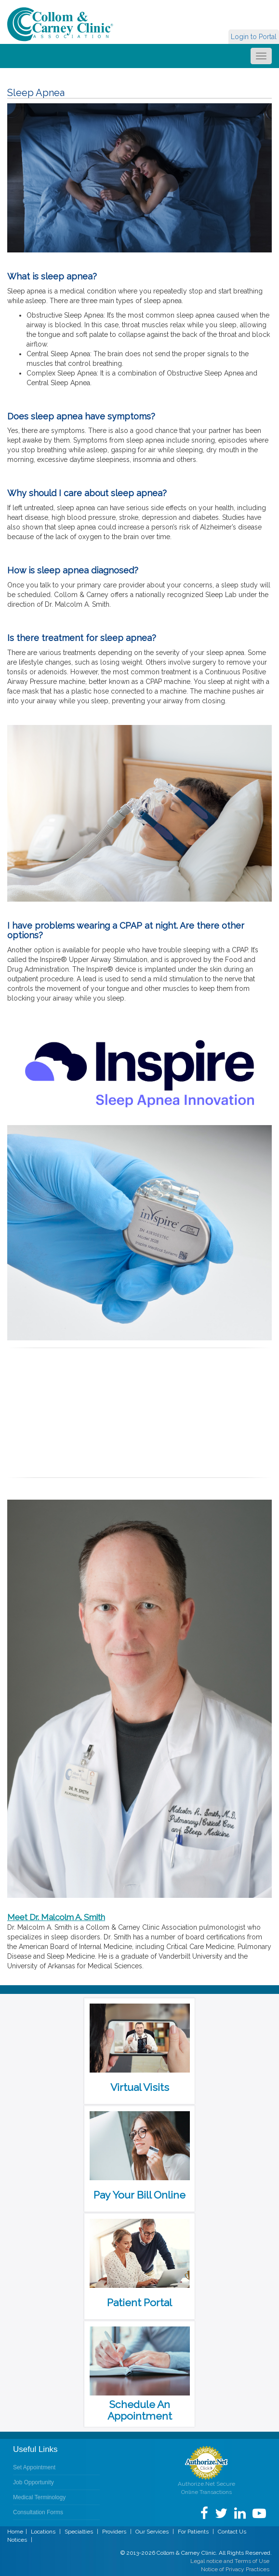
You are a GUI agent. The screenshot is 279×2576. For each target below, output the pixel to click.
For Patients (193, 2531)
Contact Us (232, 2531)
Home (15, 2531)
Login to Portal (254, 37)
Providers (114, 2531)
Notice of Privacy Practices (235, 2569)
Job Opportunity (33, 2482)
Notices (17, 2539)
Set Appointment (34, 2467)
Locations (43, 2531)
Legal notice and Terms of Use (229, 2561)
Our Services (152, 2531)
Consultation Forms (38, 2512)
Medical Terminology (39, 2497)
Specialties (79, 2531)
